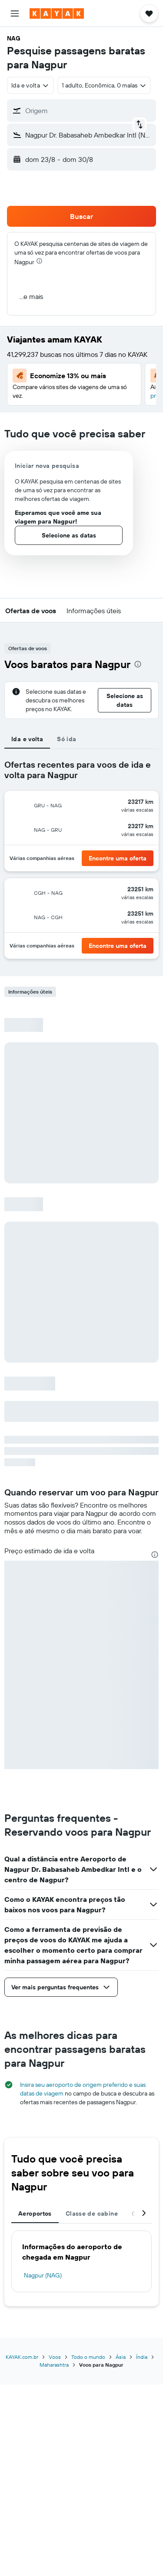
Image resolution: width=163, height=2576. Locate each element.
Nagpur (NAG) (43, 2275)
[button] (14, 13)
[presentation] (39, 261)
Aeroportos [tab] (35, 2213)
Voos (55, 2357)
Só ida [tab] (66, 739)
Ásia (121, 2357)
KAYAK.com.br (22, 2357)
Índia (141, 2357)
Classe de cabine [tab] (92, 2213)
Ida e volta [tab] (27, 739)
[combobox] (30, 85)
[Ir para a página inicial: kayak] (57, 13)
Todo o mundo (88, 2357)
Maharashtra (54, 2364)
